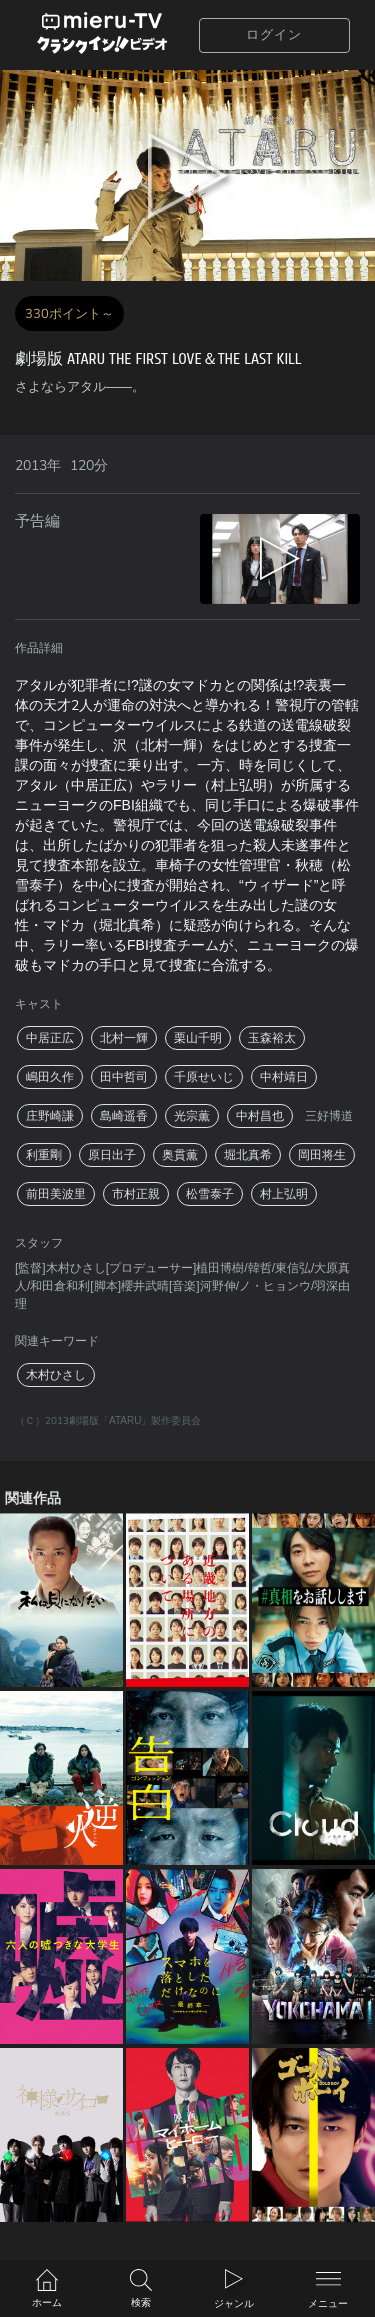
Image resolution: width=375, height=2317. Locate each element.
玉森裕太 (272, 1038)
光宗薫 (192, 1116)
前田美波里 (56, 1194)
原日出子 (112, 1155)
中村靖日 (284, 1077)
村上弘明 (284, 1194)
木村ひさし (56, 1375)
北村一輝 (124, 1038)
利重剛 (44, 1155)
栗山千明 (198, 1038)
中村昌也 (260, 1116)
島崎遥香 (124, 1116)
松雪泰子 (210, 1194)
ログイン (274, 35)
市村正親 (136, 1194)
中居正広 (50, 1038)
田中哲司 (124, 1077)
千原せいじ (204, 1077)
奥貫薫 (180, 1155)
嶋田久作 (50, 1077)
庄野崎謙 (50, 1116)
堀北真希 (248, 1155)
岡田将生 (322, 1155)
